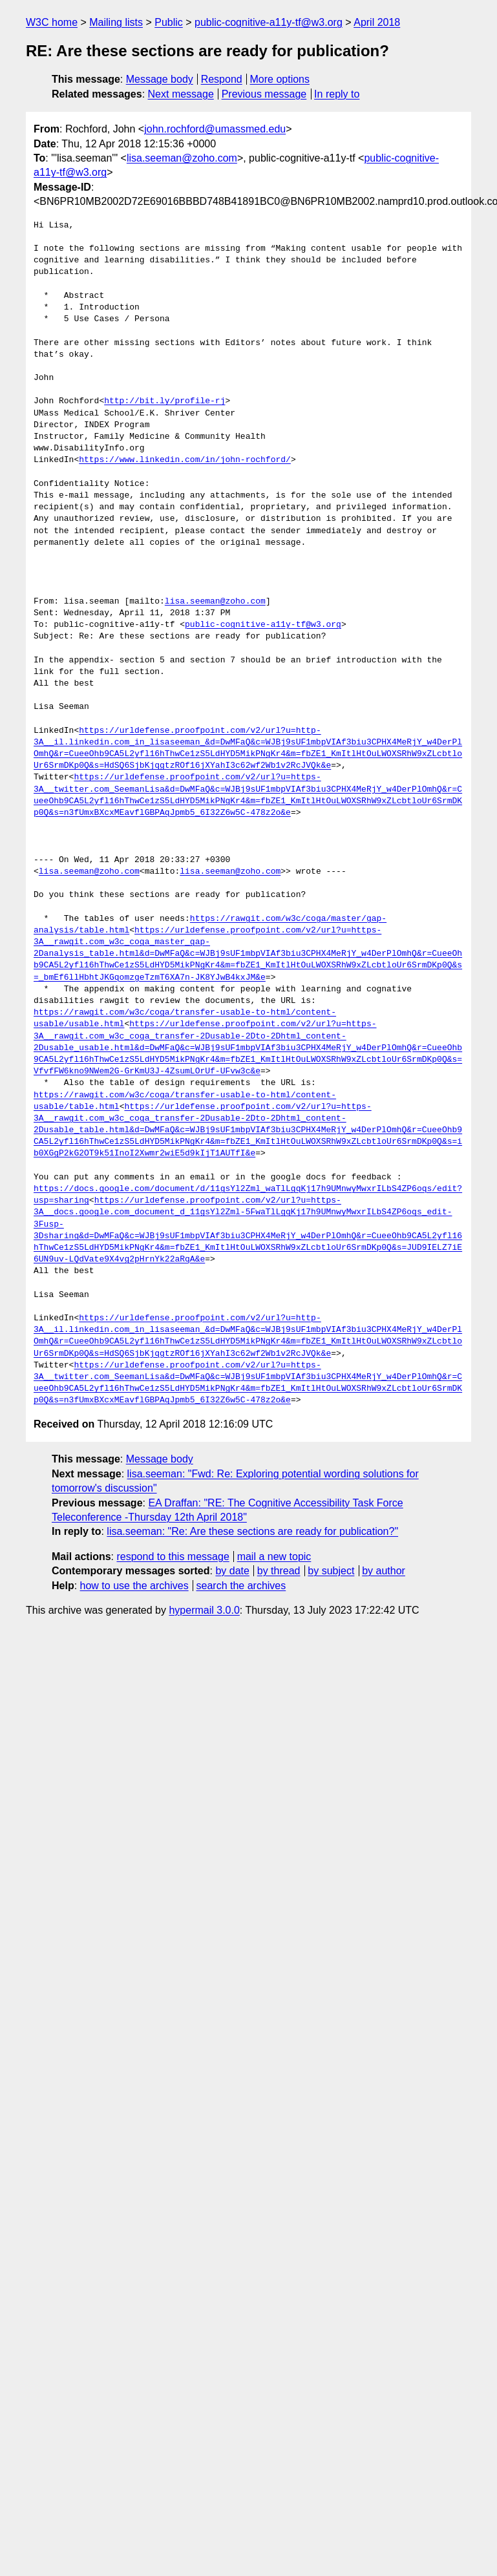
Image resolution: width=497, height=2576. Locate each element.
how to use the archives (134, 1585)
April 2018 (377, 22)
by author (383, 1570)
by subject (331, 1570)
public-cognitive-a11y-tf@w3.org (269, 22)
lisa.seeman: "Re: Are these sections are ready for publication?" (252, 1531)
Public (168, 22)
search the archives (241, 1585)
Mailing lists (116, 22)
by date (232, 1570)
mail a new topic (274, 1556)
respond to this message (172, 1556)
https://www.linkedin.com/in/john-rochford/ (185, 460)
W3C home (52, 22)
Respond (221, 79)
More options (280, 79)
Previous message (264, 94)
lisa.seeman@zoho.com (182, 158)
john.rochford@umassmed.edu (215, 128)
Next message (181, 94)
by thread (279, 1570)
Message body (159, 79)
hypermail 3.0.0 (204, 1610)
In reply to (336, 94)
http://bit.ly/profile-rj (164, 401)
